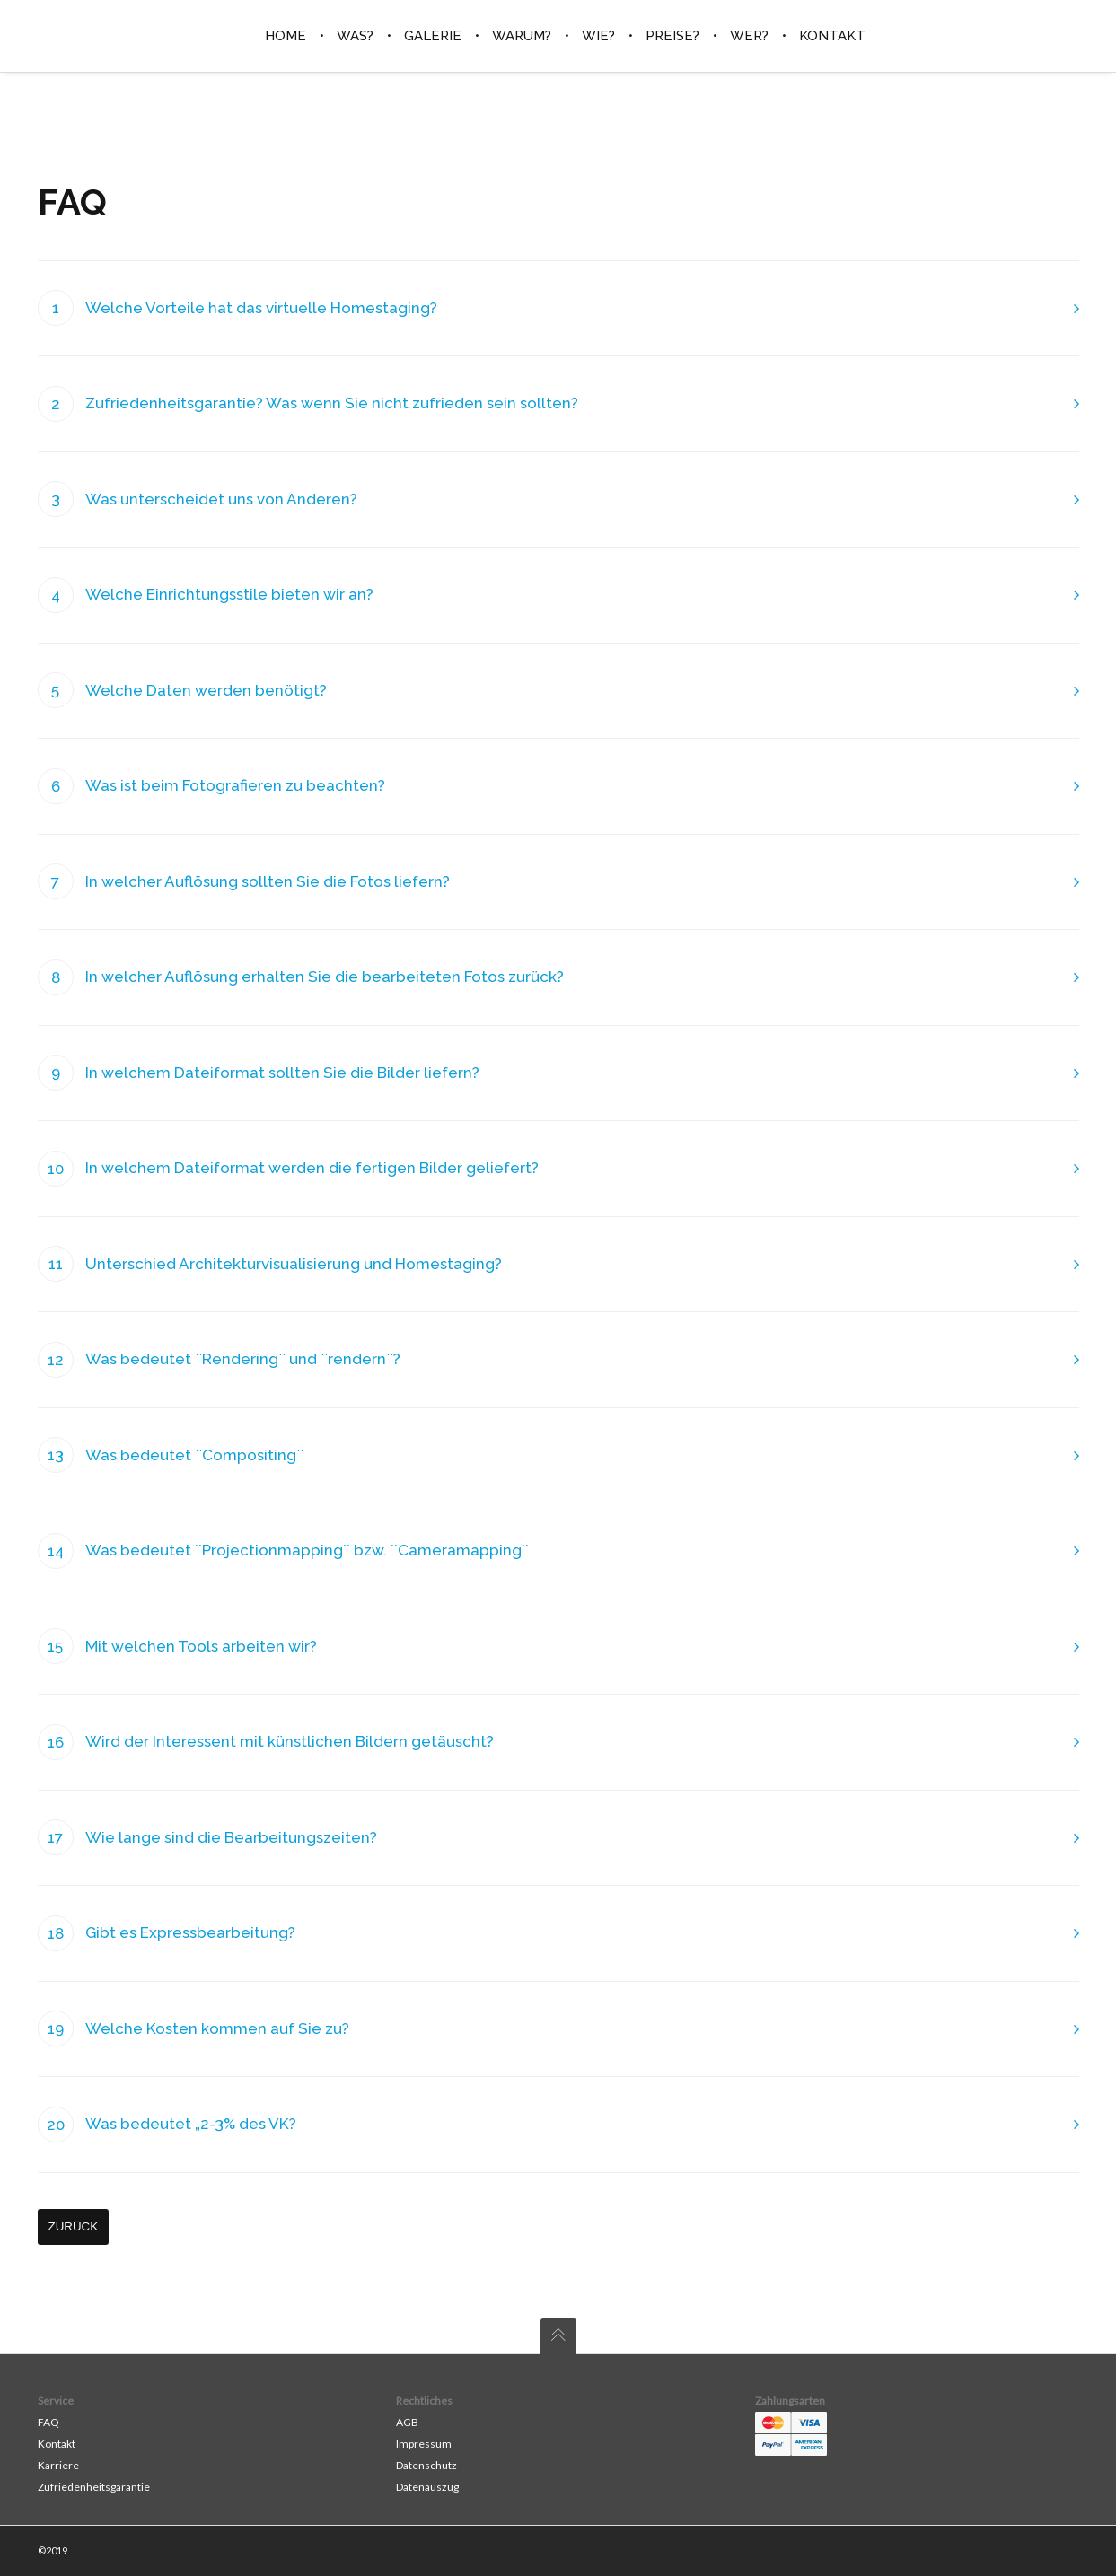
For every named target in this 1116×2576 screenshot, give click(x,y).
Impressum (424, 2443)
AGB (407, 2422)
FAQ (48, 2422)
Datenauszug (427, 2486)
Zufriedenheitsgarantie (94, 2486)
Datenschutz (426, 2465)
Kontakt (56, 2443)
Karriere (58, 2465)
